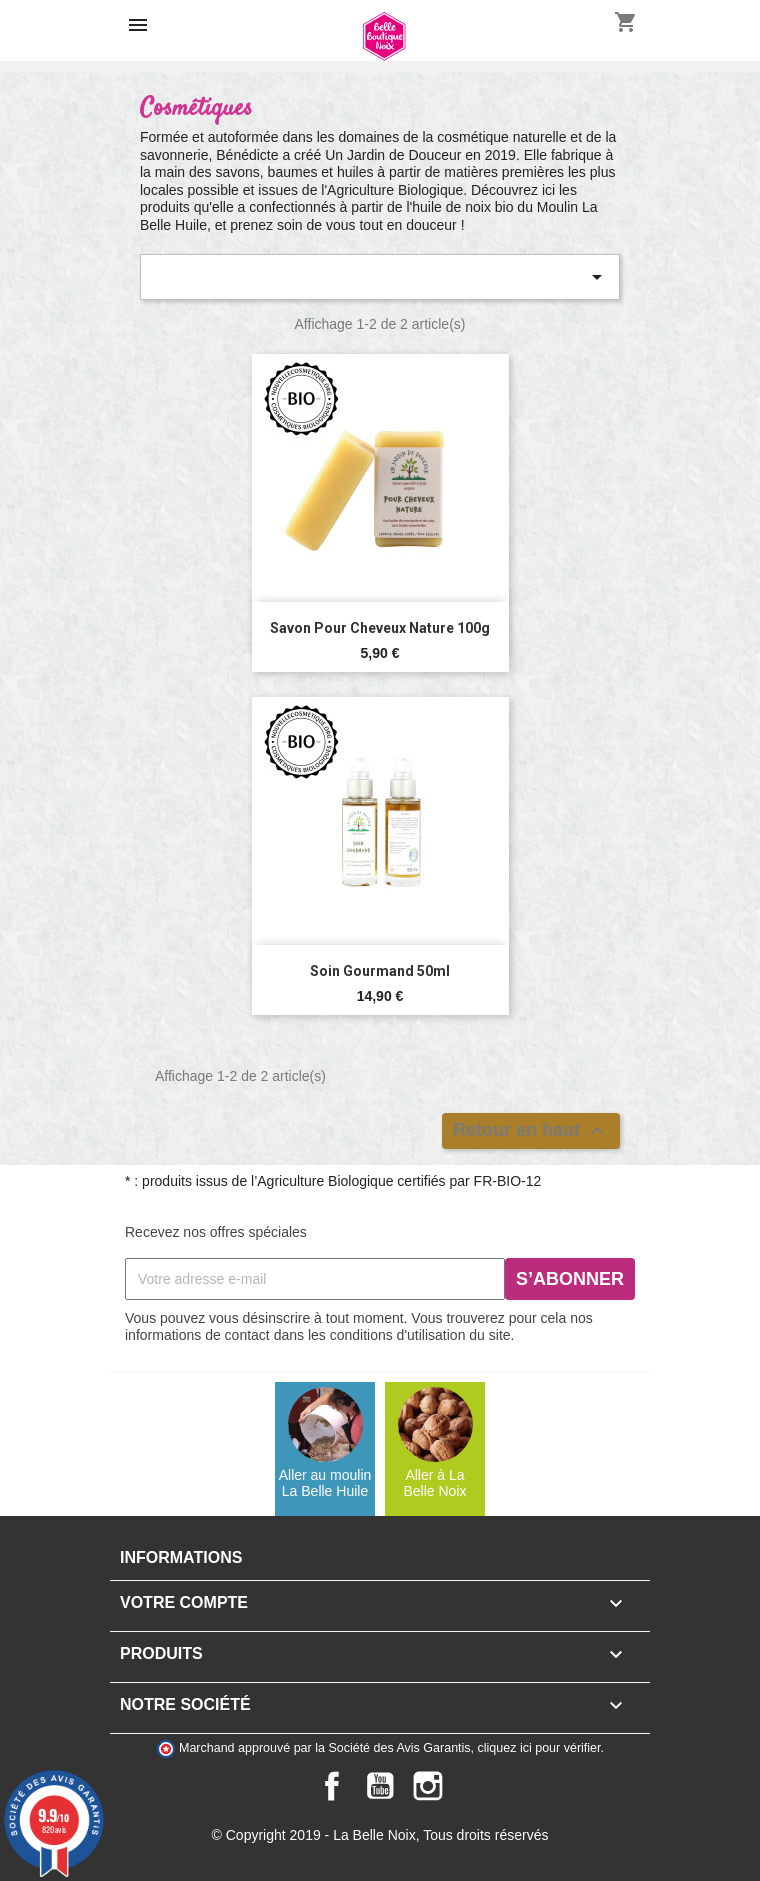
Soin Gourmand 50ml (380, 971)
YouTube (380, 1786)
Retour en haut (531, 1131)
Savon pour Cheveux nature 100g (380, 628)
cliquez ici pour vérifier (539, 1748)
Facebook (332, 1786)
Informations (181, 1557)
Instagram (428, 1786)
